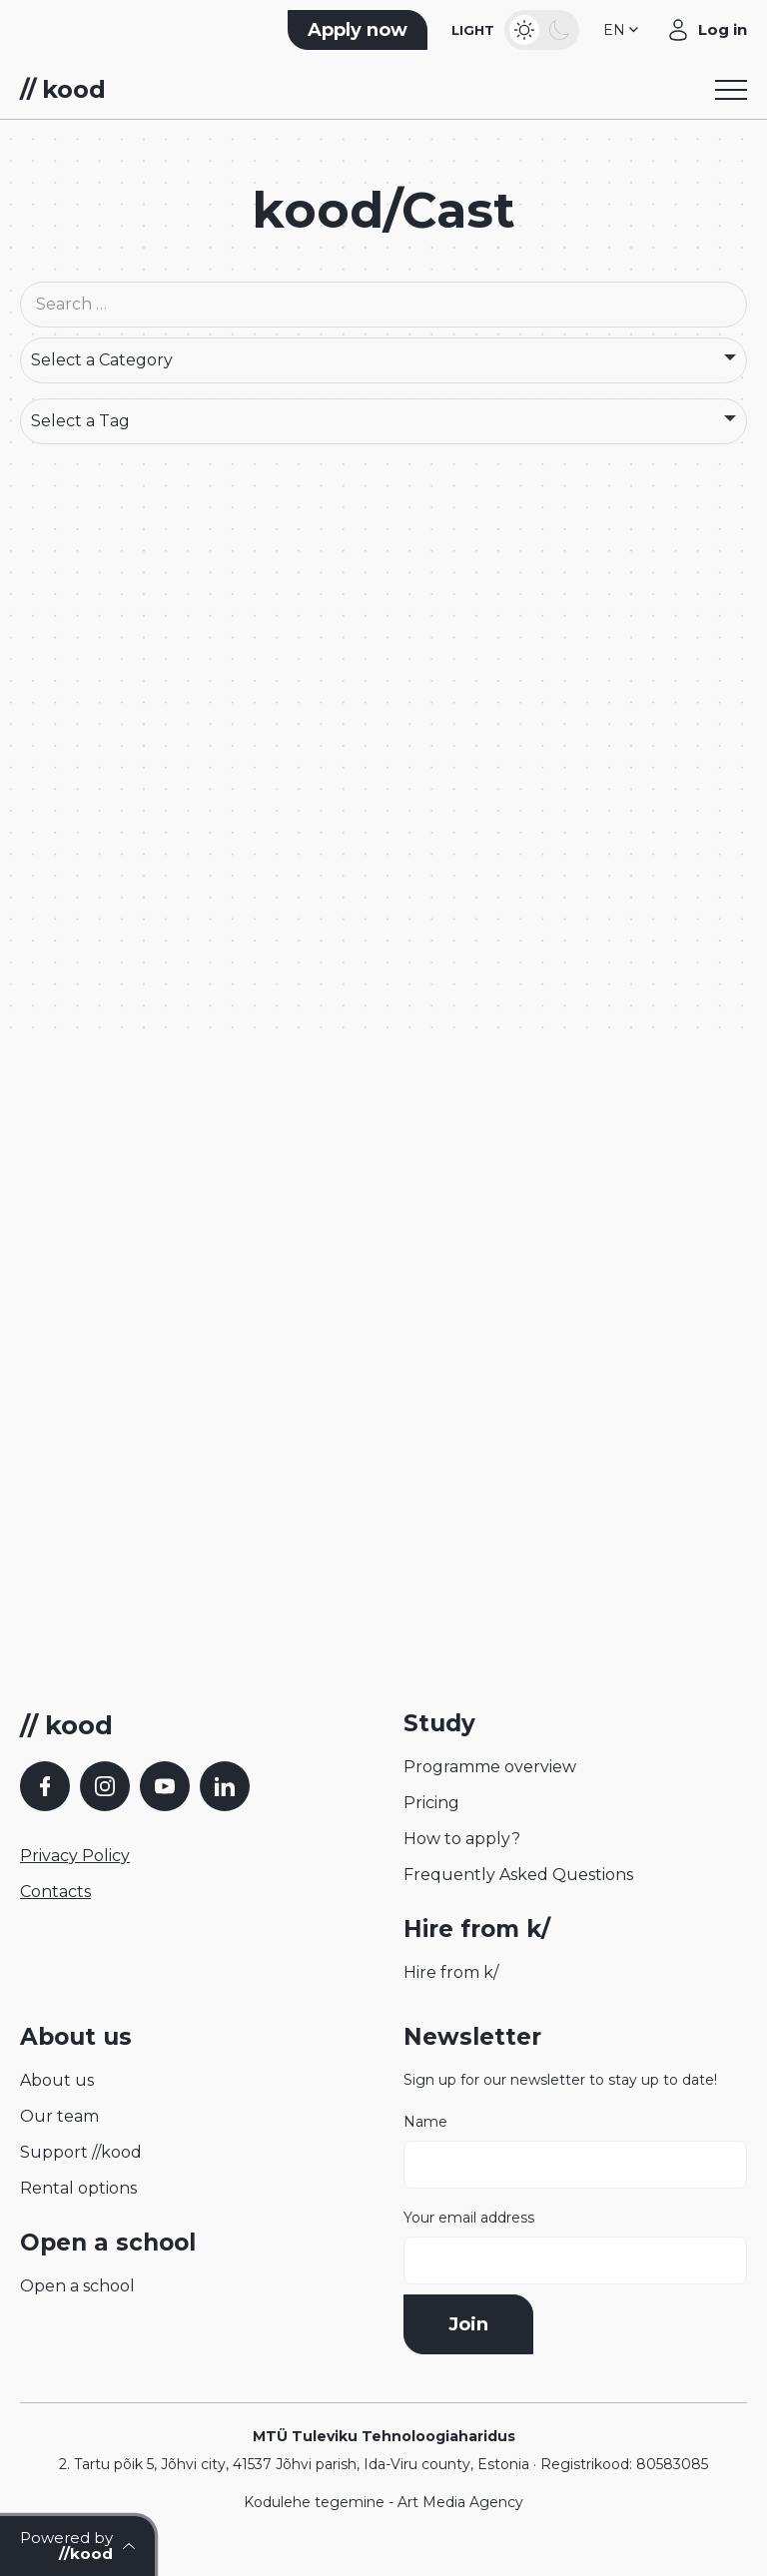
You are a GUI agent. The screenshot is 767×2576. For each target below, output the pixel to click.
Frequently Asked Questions (518, 1874)
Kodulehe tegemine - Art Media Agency (383, 2502)
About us (57, 2080)
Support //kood (81, 2152)
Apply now (357, 30)
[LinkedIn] (225, 1786)
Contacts (55, 1891)
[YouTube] (165, 1786)
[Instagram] (105, 1786)
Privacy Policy (75, 1855)
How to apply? (461, 1838)
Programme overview (489, 1766)
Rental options (78, 2188)
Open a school (77, 2285)
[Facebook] (45, 1786)
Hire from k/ (450, 1972)
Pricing (431, 1802)
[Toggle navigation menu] (731, 90)
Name (575, 2151)
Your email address (575, 2246)
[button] (622, 30)
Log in (722, 29)
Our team (59, 2116)
